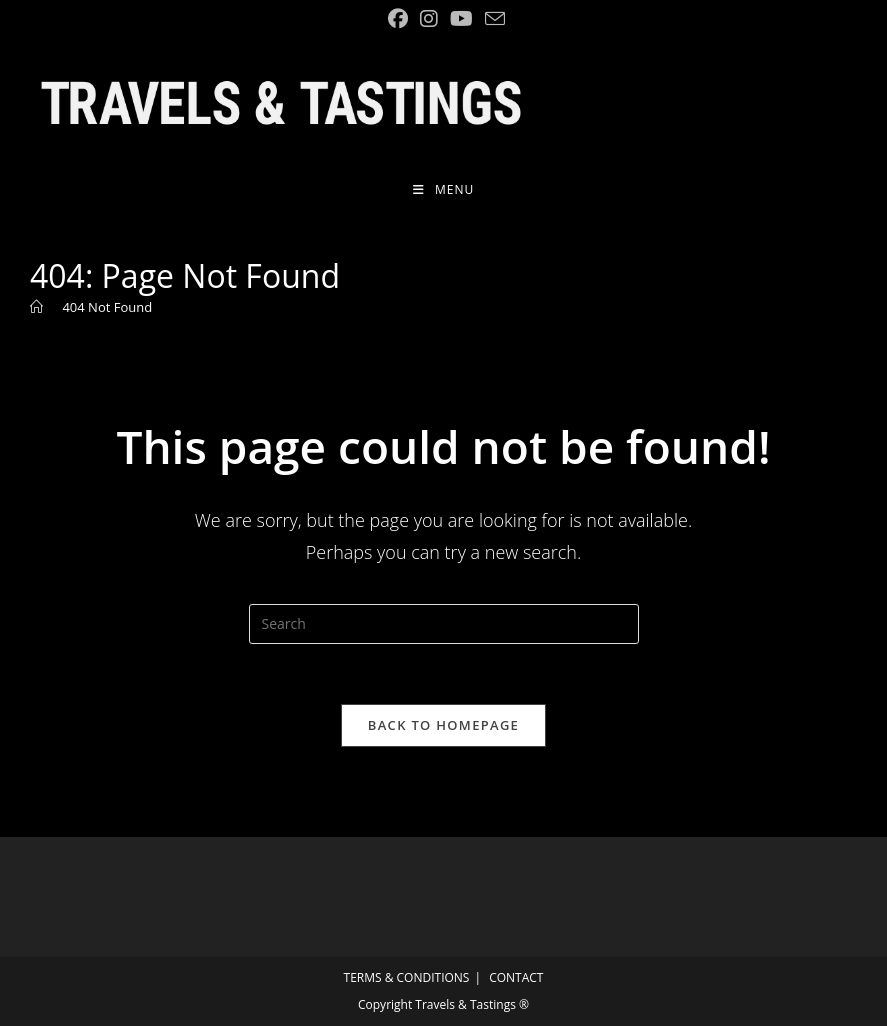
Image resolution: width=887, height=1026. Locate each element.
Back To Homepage (443, 725)
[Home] (36, 307)
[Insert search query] (444, 624)
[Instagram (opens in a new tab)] (429, 19)
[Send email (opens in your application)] (492, 18)
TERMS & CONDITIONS (407, 977)
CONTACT (516, 977)
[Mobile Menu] (443, 190)
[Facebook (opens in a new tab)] (398, 19)
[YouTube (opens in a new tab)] (461, 19)
